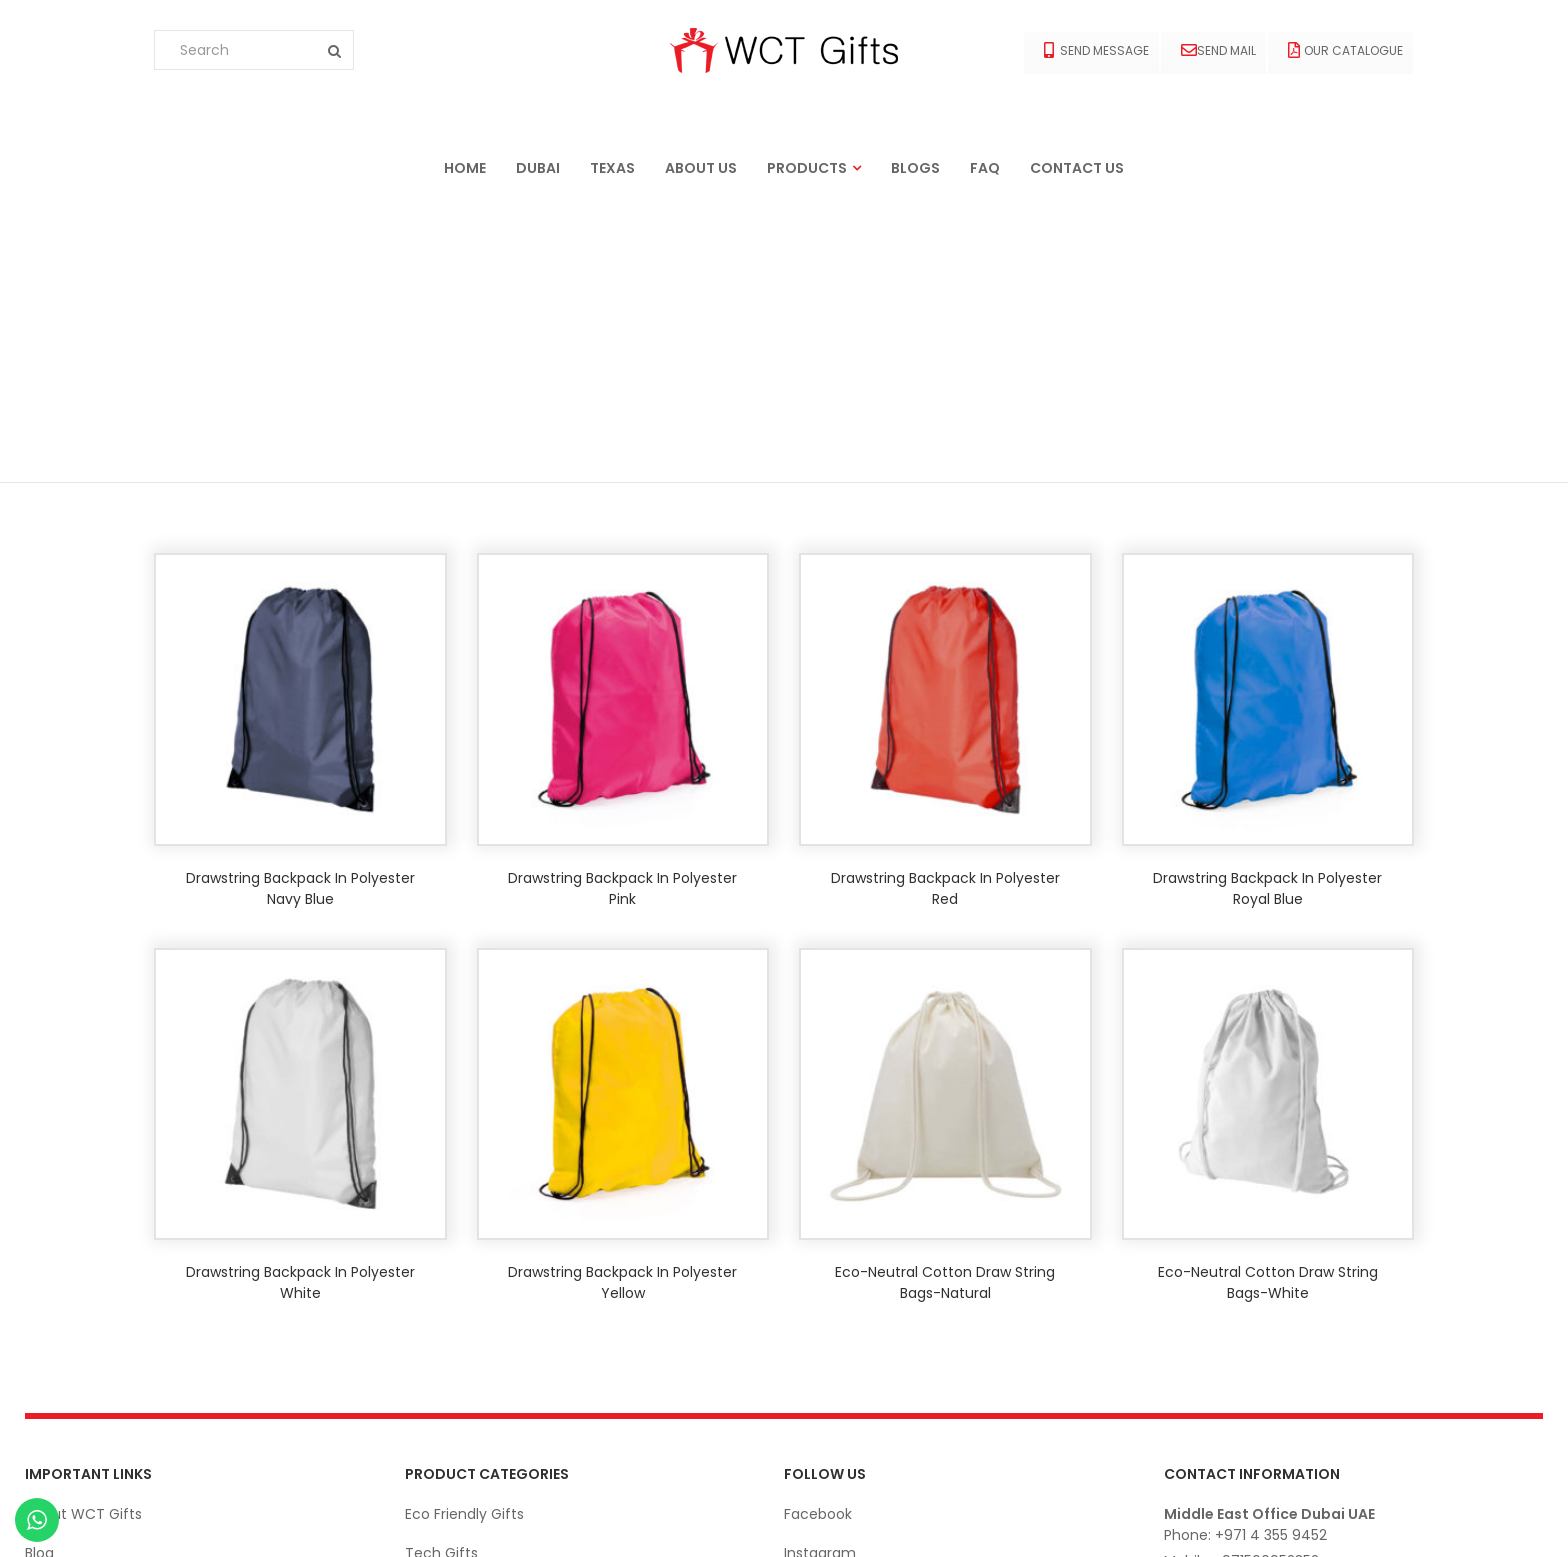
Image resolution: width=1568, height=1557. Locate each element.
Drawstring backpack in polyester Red (945, 609)
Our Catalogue (1345, 50)
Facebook (818, 1235)
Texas (612, 168)
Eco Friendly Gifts (464, 1235)
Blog (39, 1274)
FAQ (985, 168)
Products (807, 168)
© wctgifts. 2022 (1486, 1521)
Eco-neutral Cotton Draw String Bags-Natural (945, 1003)
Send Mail (1218, 50)
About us (701, 168)
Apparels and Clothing (482, 1313)
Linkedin (811, 1313)
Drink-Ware (444, 1352)
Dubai (538, 168)
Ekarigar (127, 1521)
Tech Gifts (441, 1274)
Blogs (915, 168)
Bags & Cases (452, 1430)
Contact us (1077, 168)
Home (465, 168)
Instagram (820, 1274)
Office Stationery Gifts (484, 1391)
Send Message (1096, 50)
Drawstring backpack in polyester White (300, 1003)
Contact (54, 1313)
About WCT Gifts (83, 1235)
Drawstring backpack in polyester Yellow (622, 1003)
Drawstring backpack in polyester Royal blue (1267, 609)
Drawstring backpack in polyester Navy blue (300, 609)
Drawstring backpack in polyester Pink (622, 609)
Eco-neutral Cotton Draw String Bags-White (1268, 1003)
